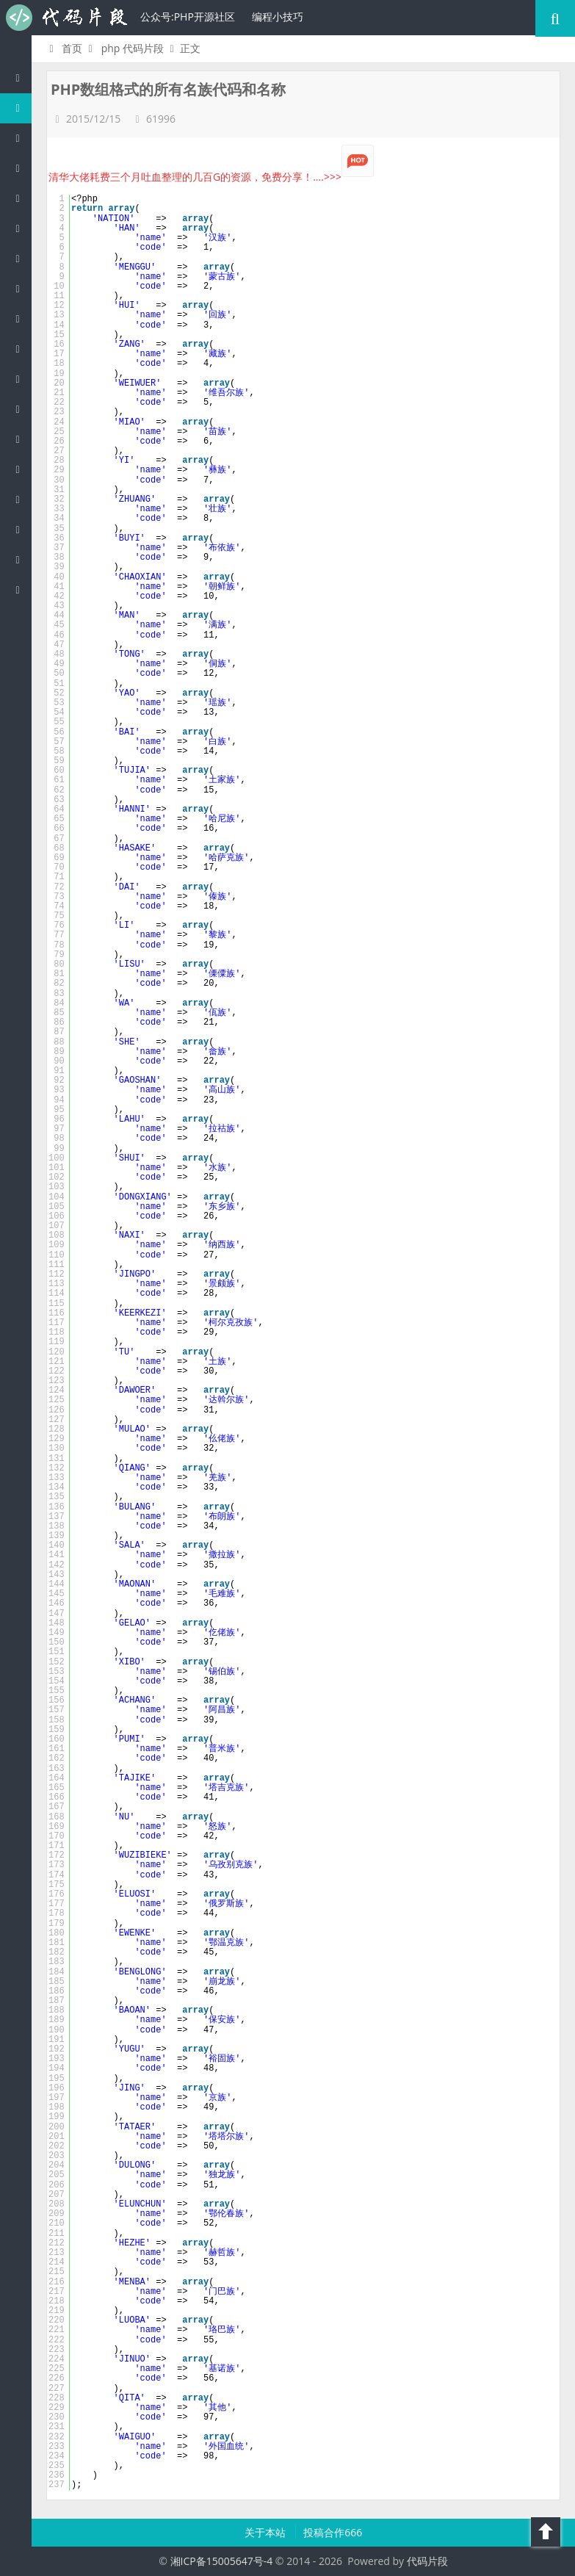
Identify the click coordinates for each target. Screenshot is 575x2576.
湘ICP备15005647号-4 (221, 2561)
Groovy (21, 409)
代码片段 (66, 17)
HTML (21, 349)
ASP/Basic (21, 589)
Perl (21, 258)
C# (21, 228)
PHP (21, 108)
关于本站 (267, 2532)
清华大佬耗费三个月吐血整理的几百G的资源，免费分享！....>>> (211, 177)
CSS (21, 379)
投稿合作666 (332, 2532)
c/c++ (21, 168)
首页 (63, 48)
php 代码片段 (132, 48)
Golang (21, 499)
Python (21, 288)
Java (21, 138)
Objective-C (21, 559)
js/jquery (21, 198)
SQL (21, 439)
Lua (21, 469)
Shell (21, 529)
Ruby (21, 318)
